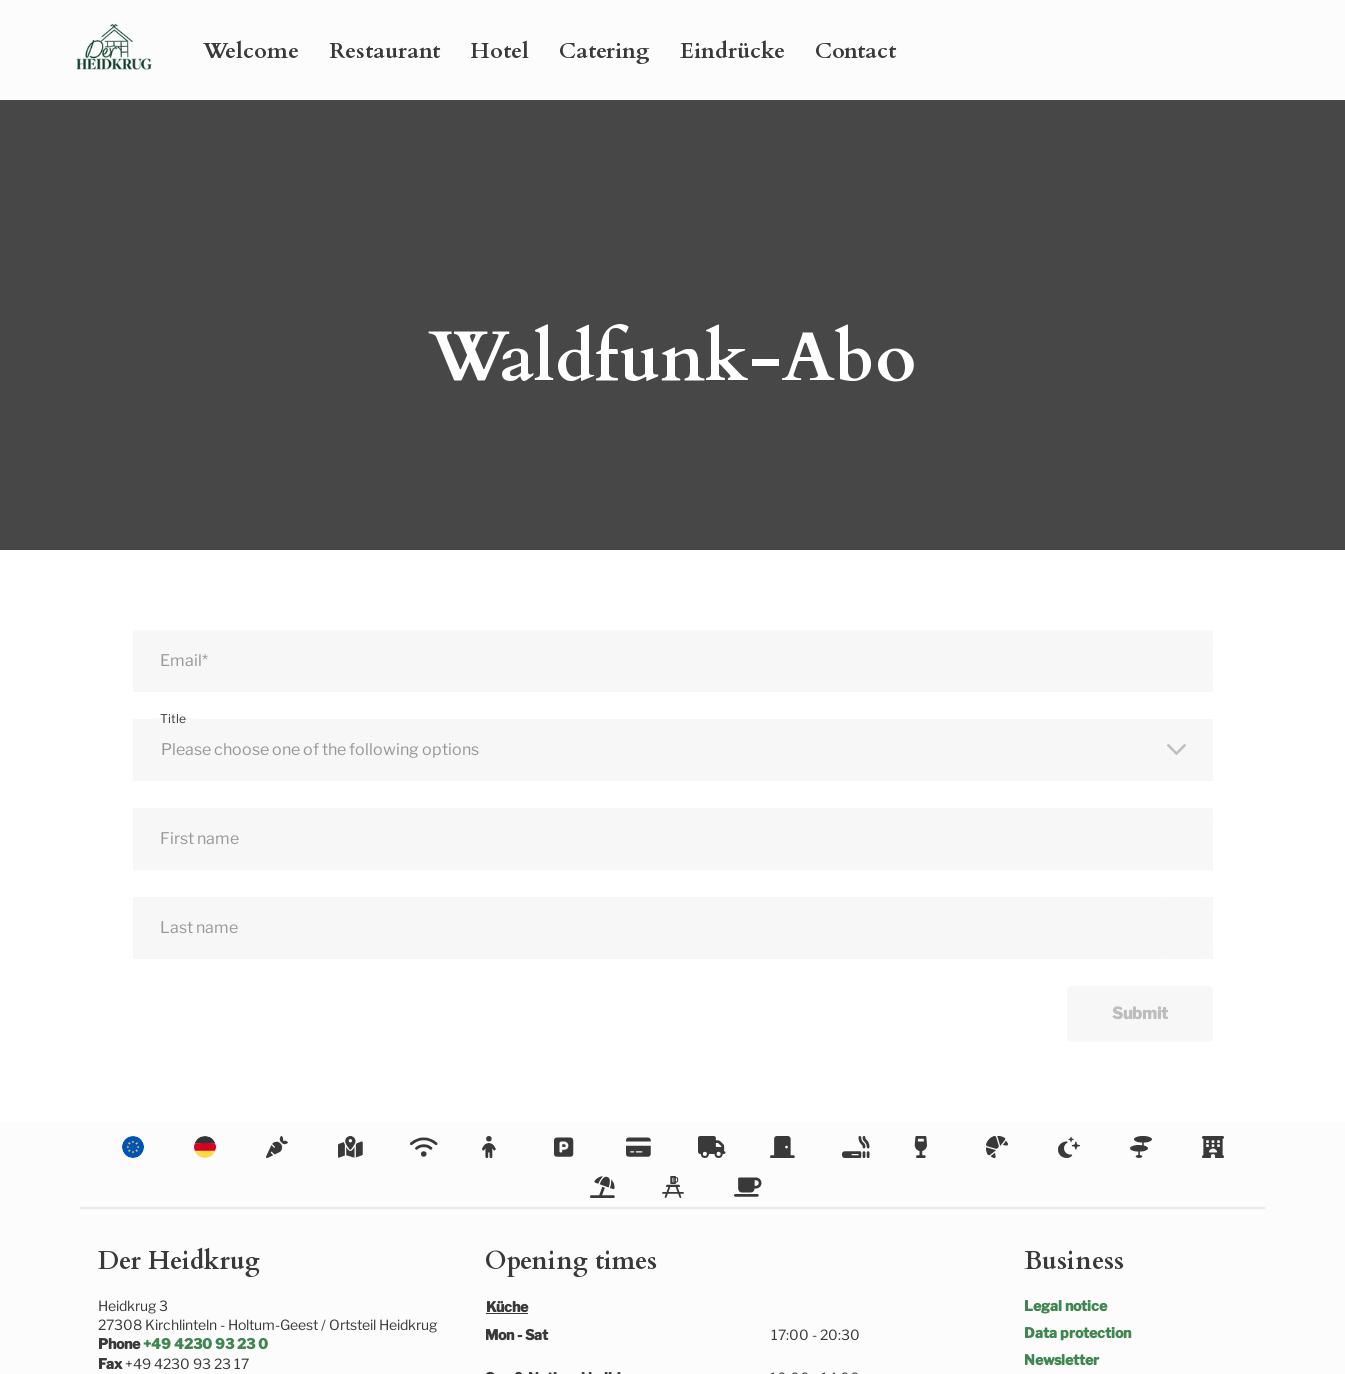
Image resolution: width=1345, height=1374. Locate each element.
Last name (199, 927)
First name (199, 838)
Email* (184, 660)
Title (173, 718)
